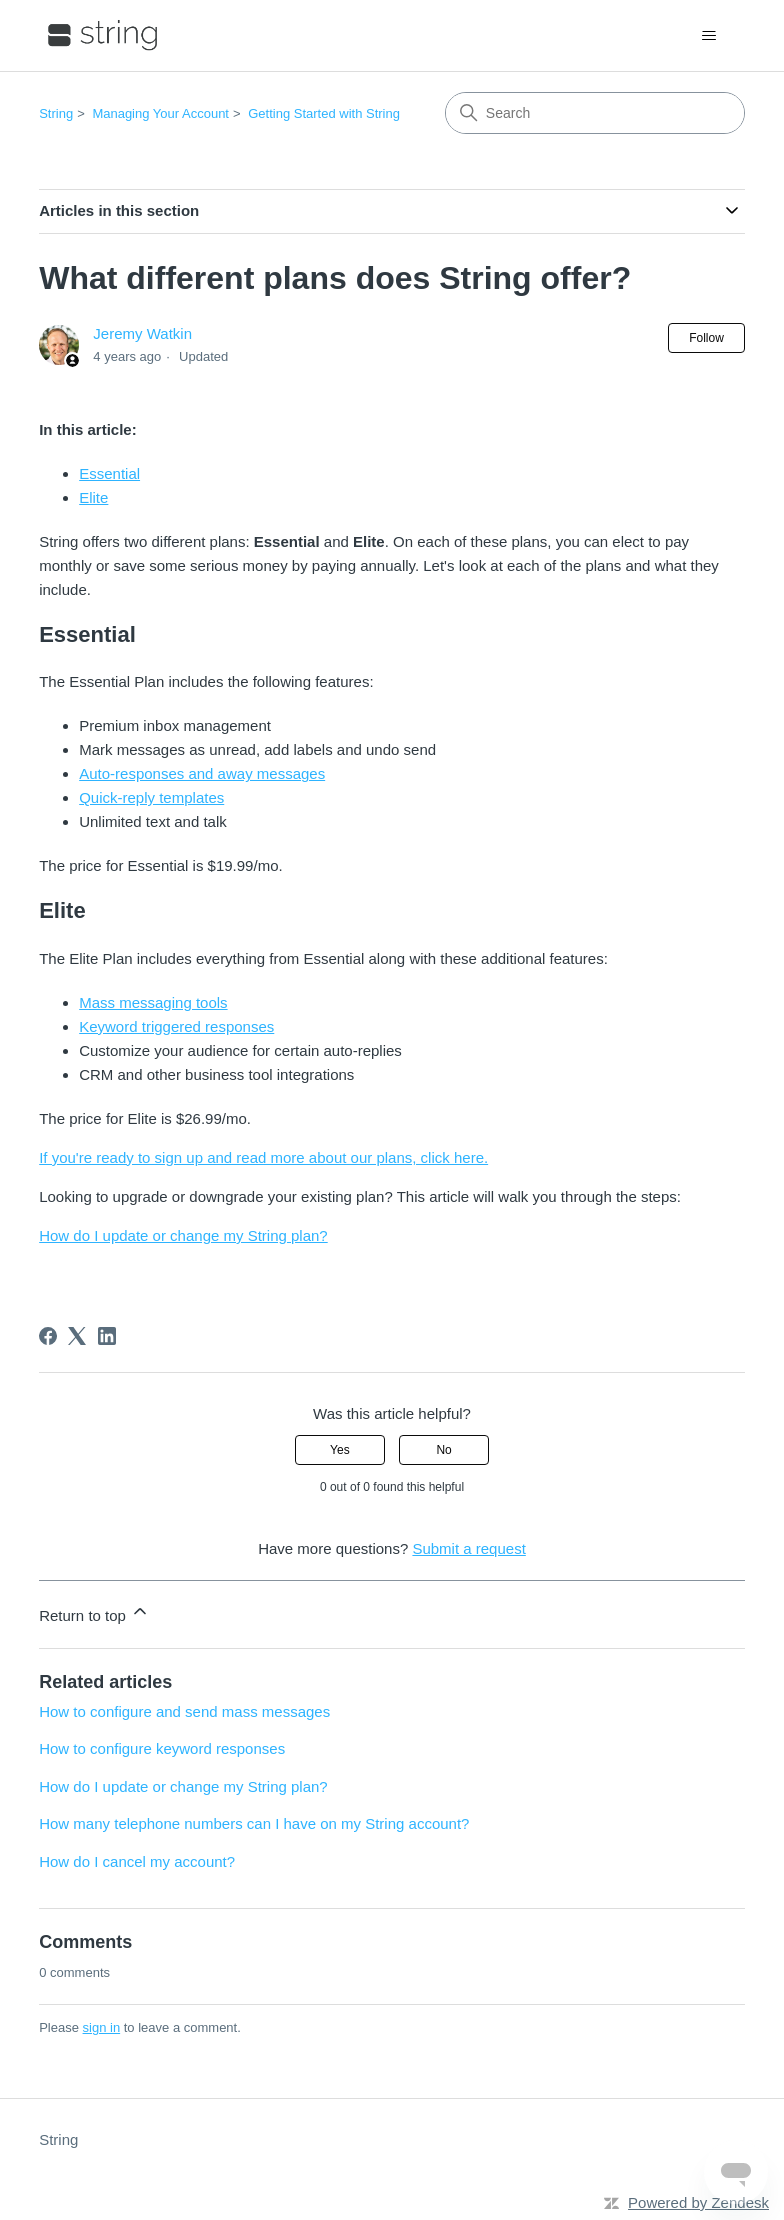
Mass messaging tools (153, 1002)
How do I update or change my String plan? (183, 1235)
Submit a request (468, 1548)
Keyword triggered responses (176, 1026)
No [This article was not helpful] (443, 1450)
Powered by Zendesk (698, 2202)
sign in (102, 2027)
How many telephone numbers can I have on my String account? (254, 1823)
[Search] (595, 113)
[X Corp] (77, 1336)
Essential (109, 473)
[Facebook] (48, 1336)
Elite (93, 497)
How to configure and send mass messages (184, 1711)
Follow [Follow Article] (706, 338)
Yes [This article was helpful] (340, 1450)
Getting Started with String (324, 113)
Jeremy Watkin (142, 333)
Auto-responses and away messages (202, 773)
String (56, 113)
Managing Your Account (160, 113)
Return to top (94, 1612)
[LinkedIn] (107, 1336)
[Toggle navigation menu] (709, 36)
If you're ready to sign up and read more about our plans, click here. (263, 1157)
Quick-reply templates (151, 797)
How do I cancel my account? (137, 1861)
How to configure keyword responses (162, 1748)
